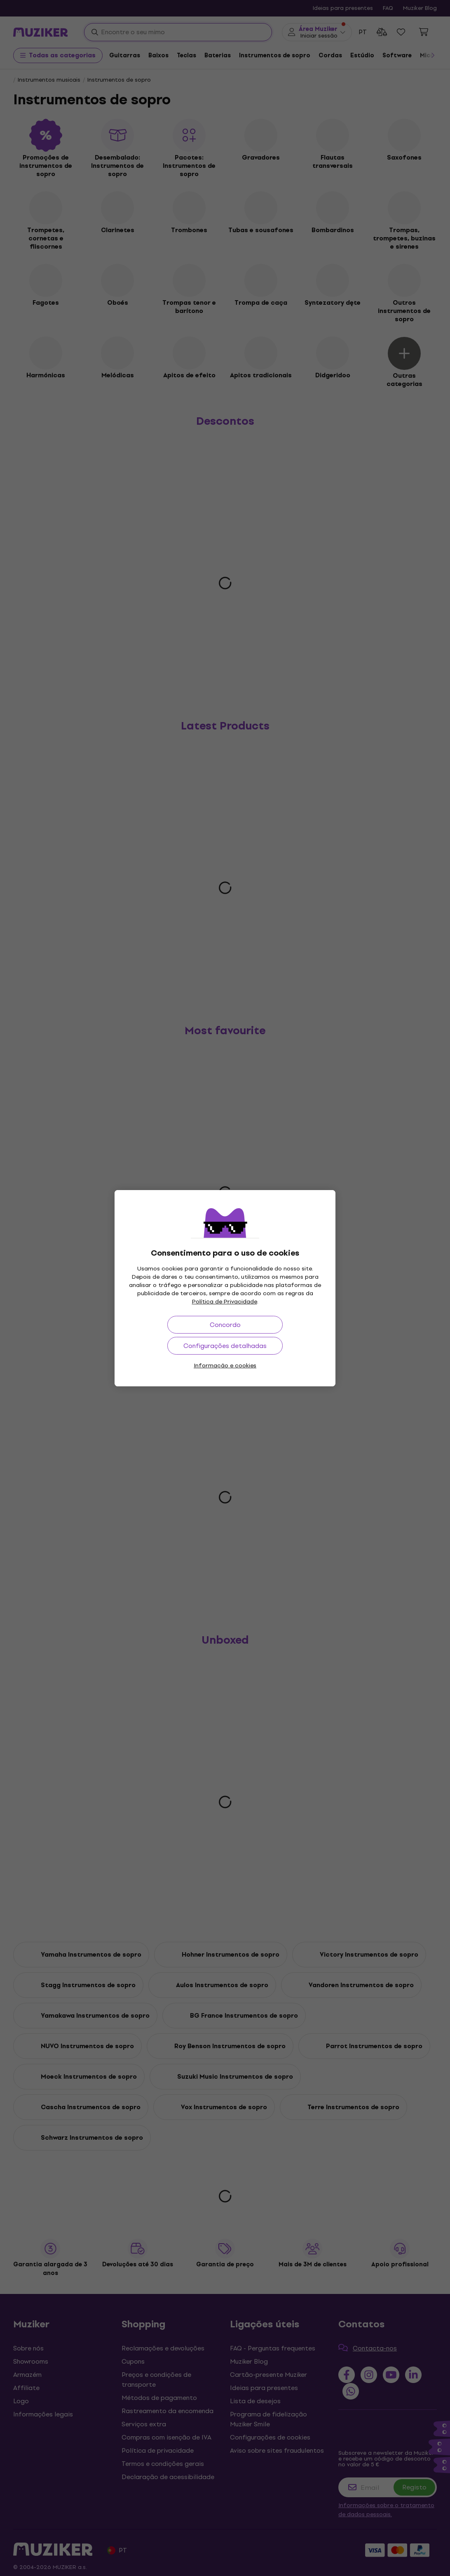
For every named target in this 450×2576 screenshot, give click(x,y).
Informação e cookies (225, 1365)
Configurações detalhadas (225, 1346)
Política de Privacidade (224, 1301)
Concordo (225, 1325)
